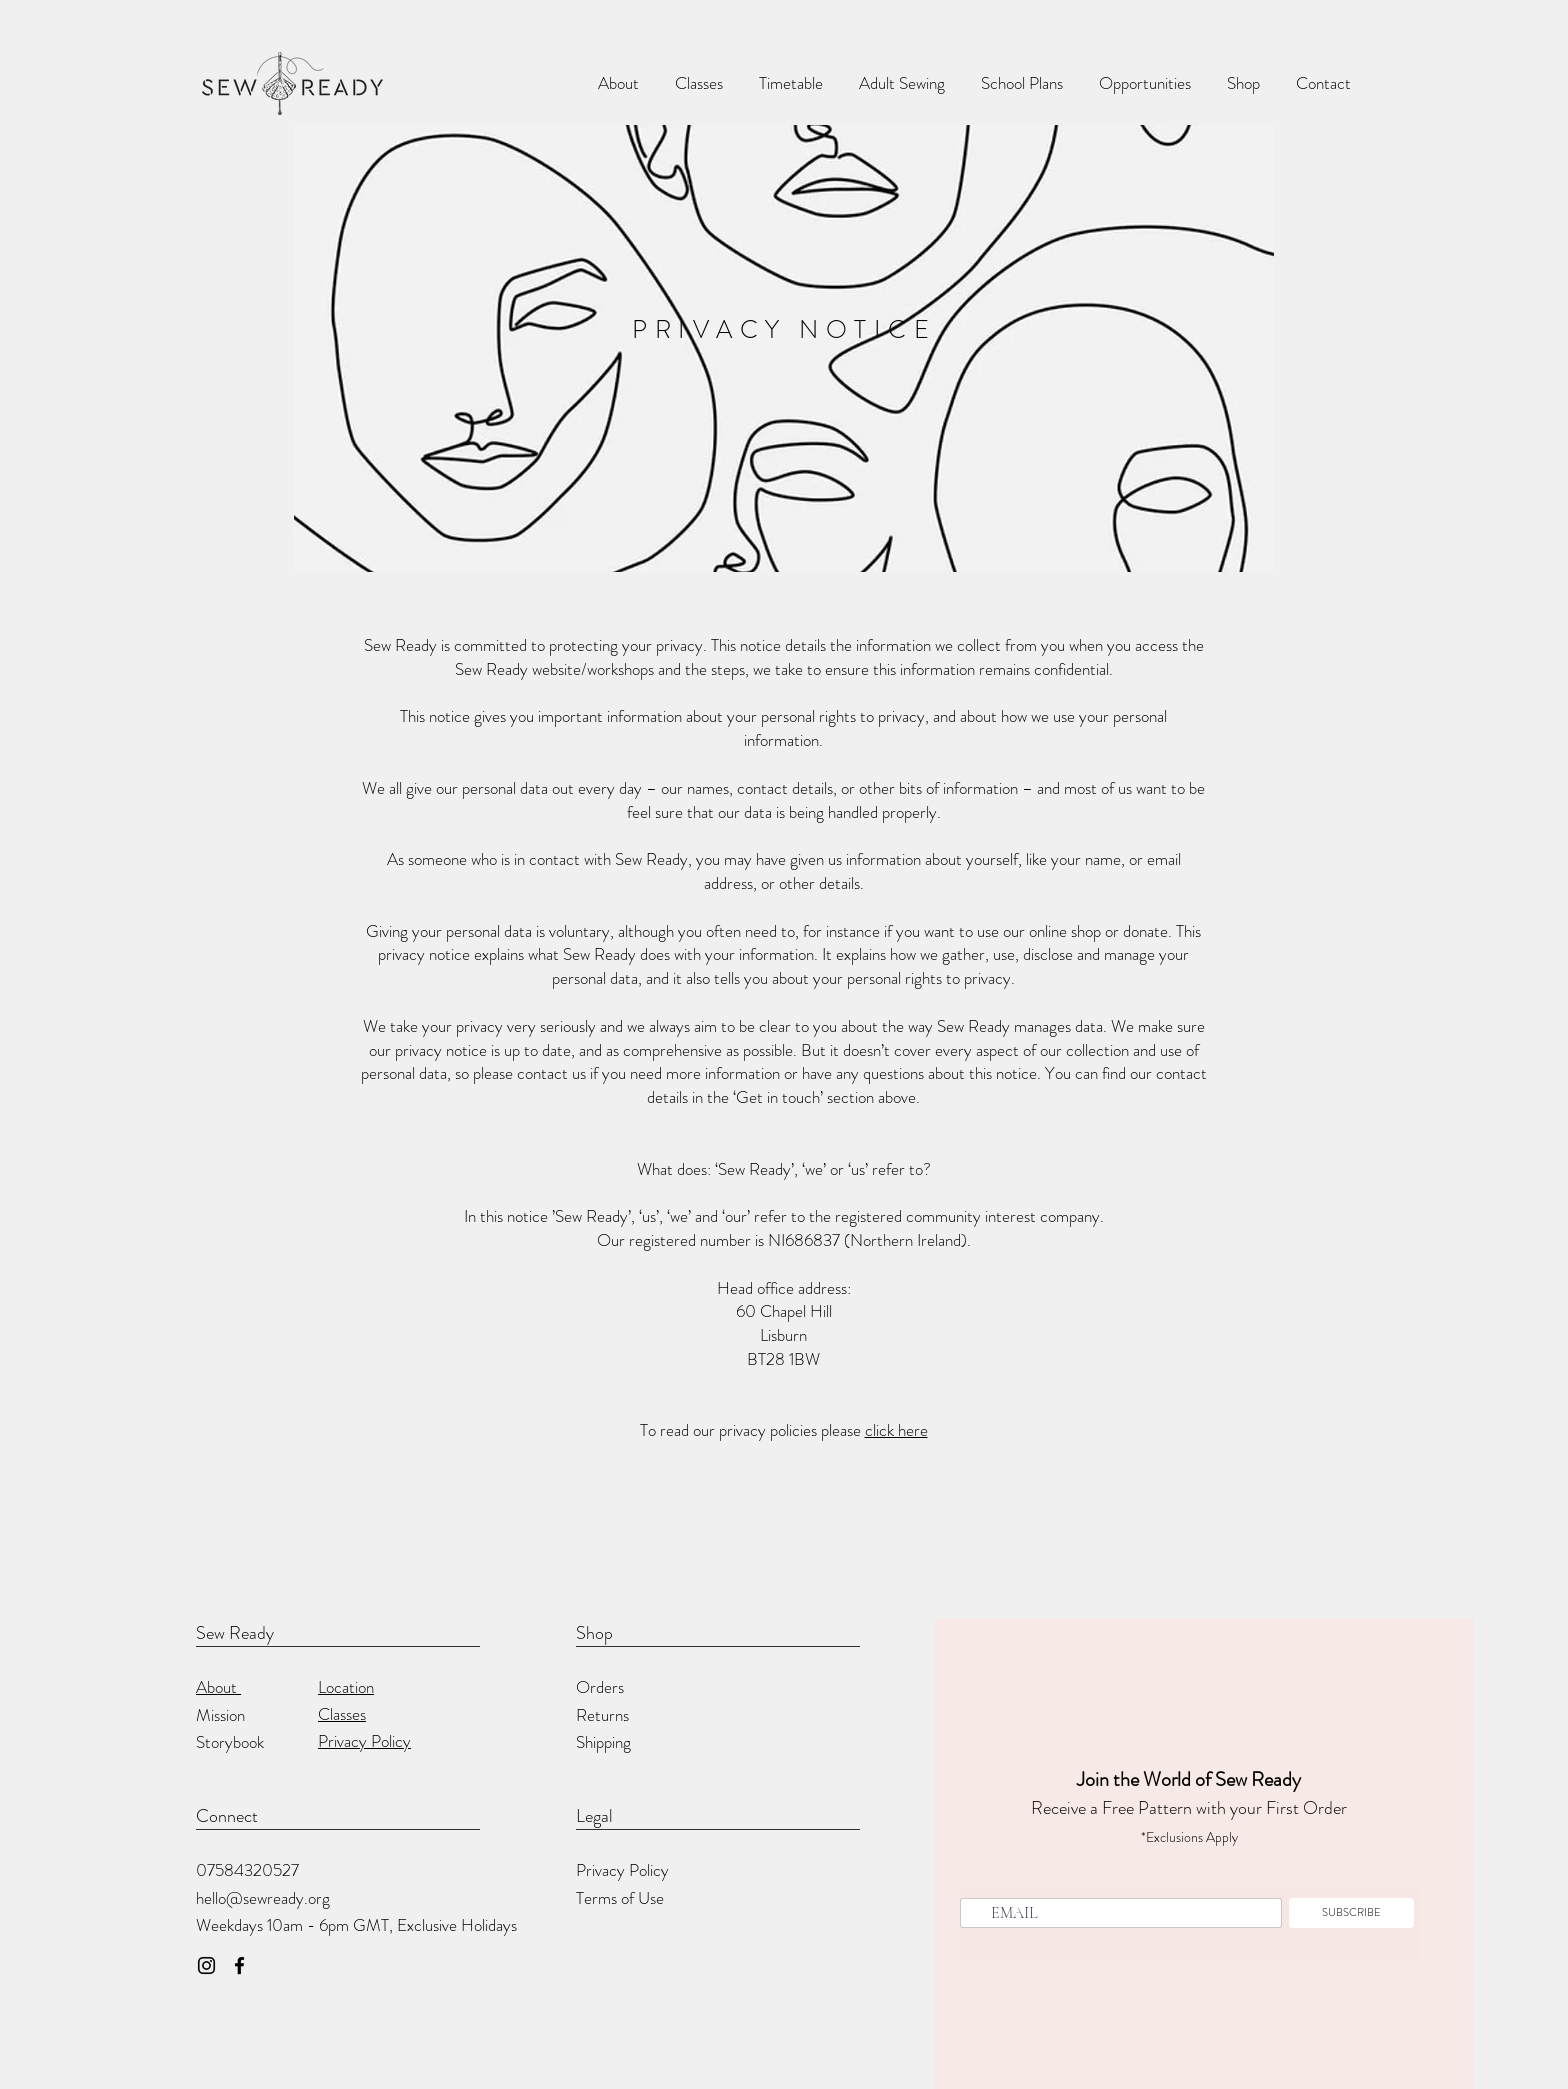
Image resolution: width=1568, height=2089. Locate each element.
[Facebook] (239, 1965)
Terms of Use (620, 1898)
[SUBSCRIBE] (1351, 1913)
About (218, 1687)
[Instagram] (206, 1965)
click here (896, 1430)
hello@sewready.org (263, 1898)
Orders (600, 1687)
